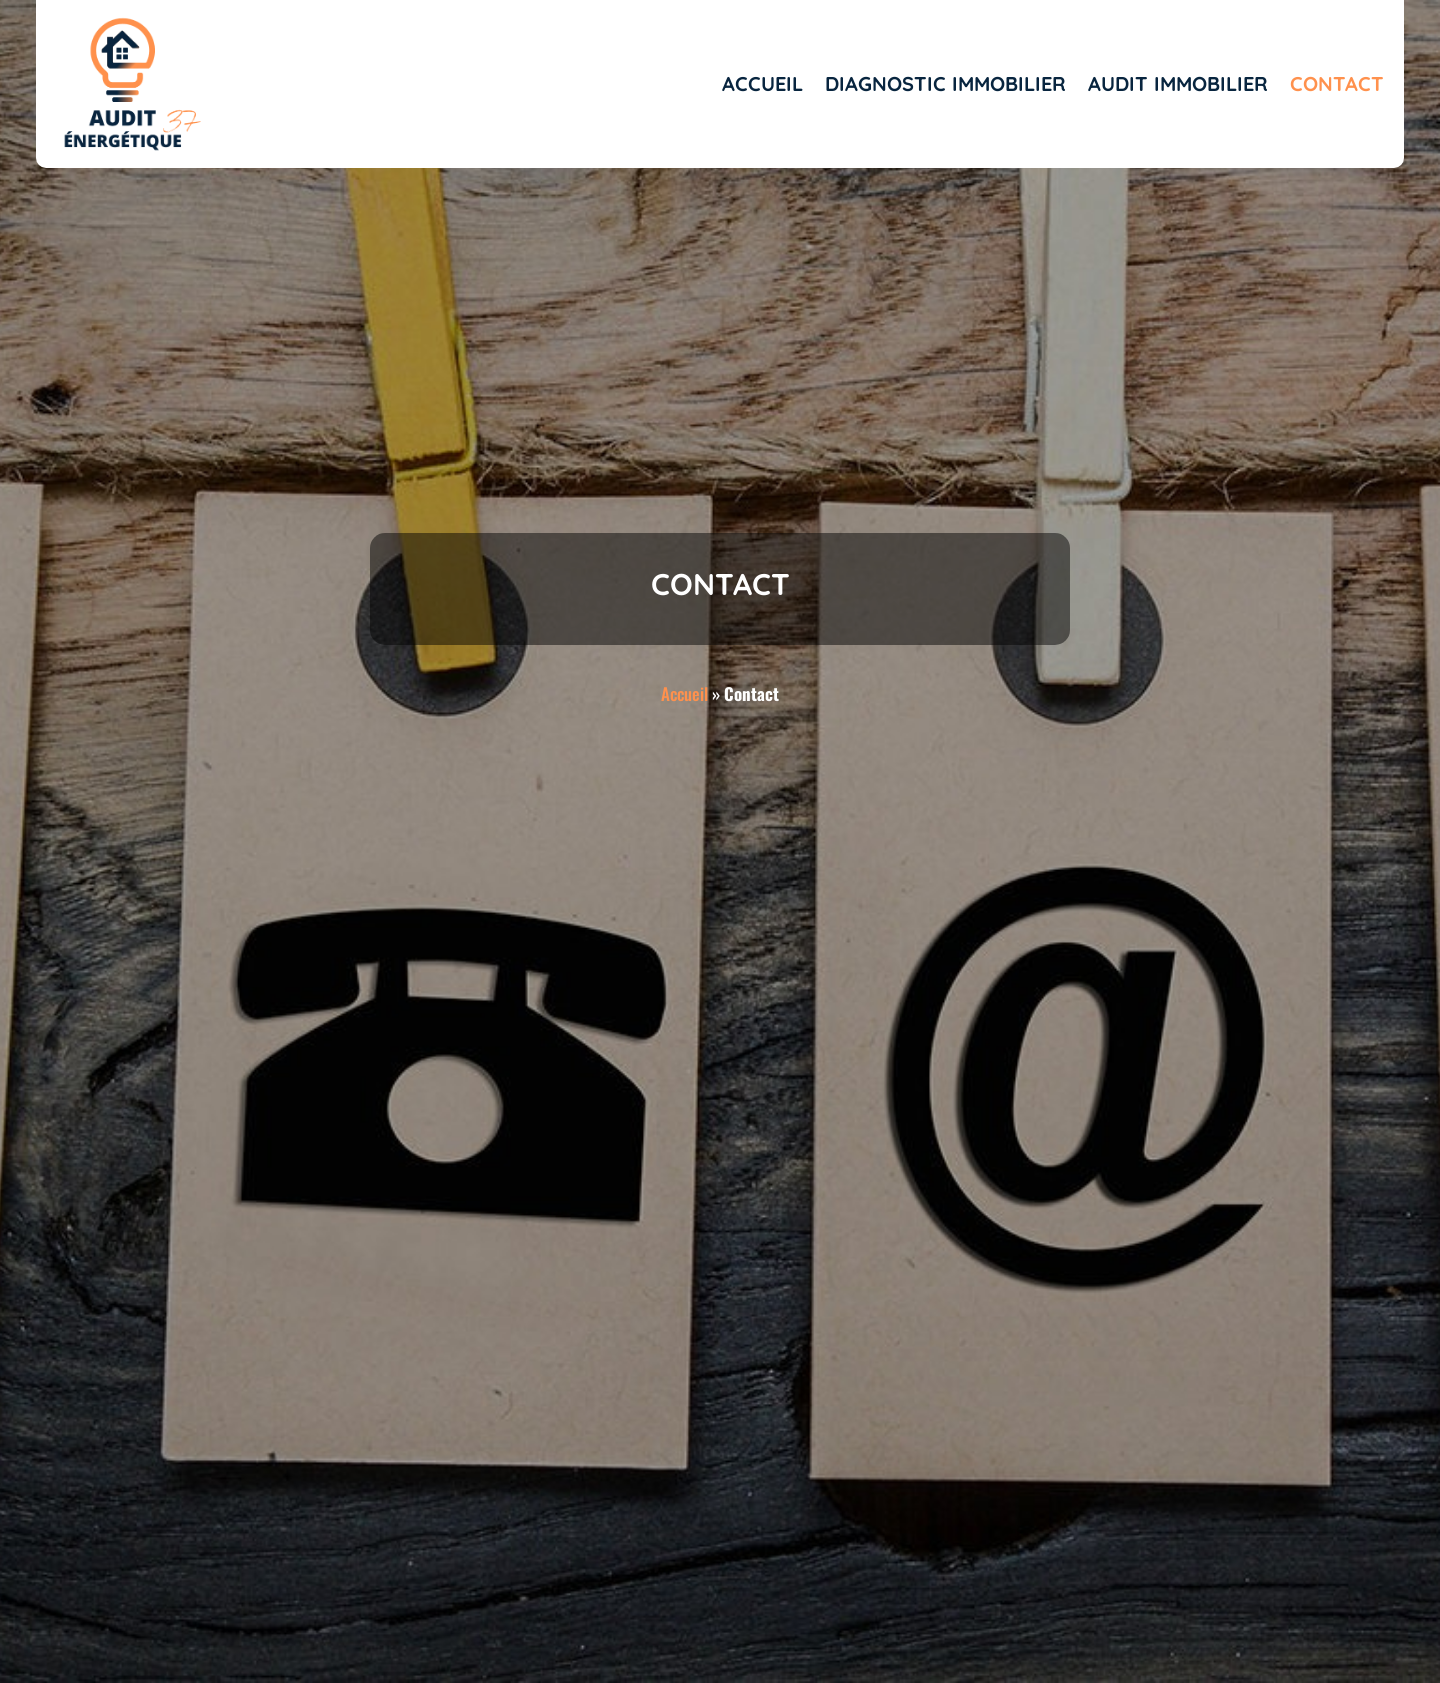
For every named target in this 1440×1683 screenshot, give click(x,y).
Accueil (762, 83)
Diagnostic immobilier (945, 83)
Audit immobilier (1178, 83)
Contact (1337, 83)
